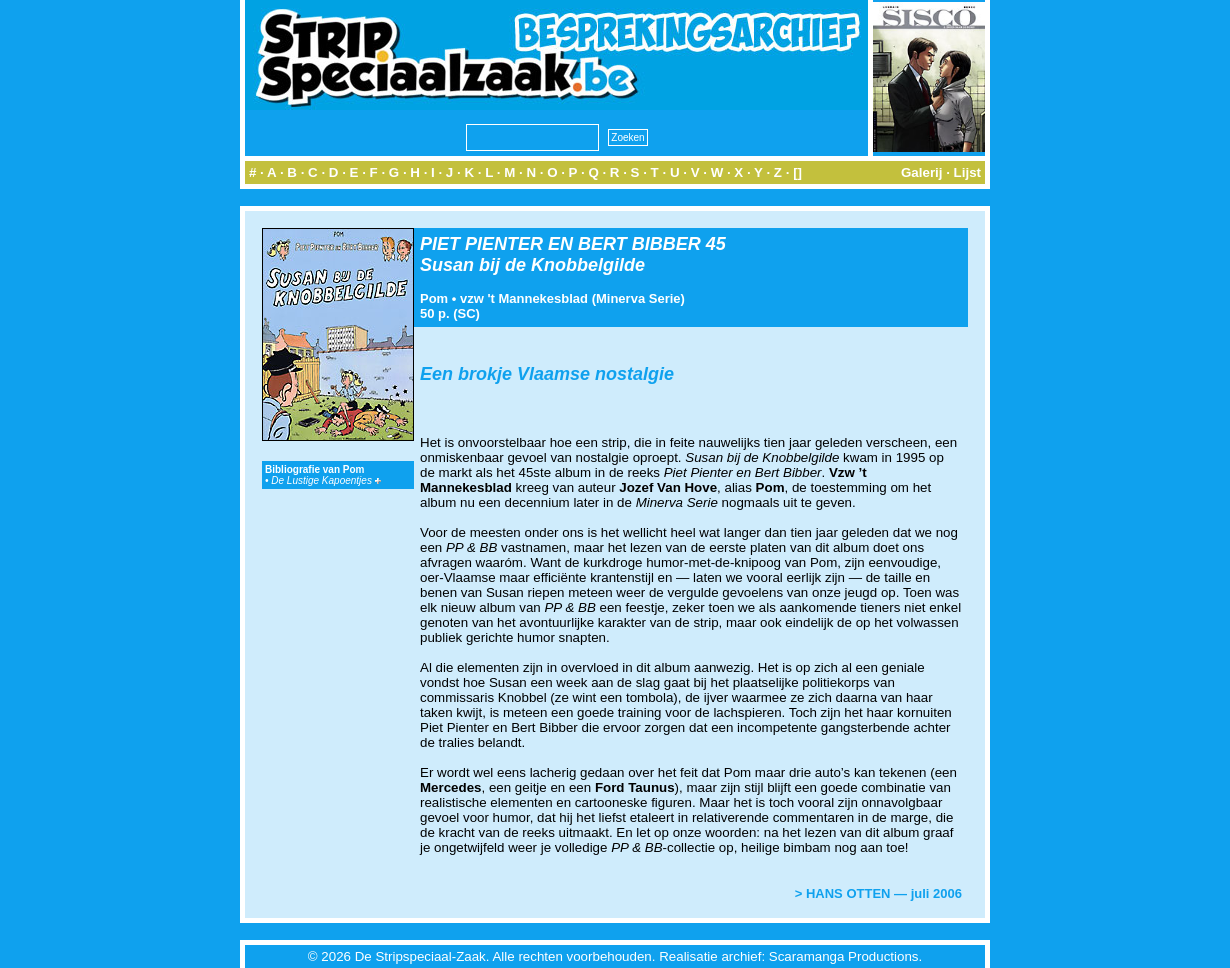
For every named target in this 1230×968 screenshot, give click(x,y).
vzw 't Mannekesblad (524, 298)
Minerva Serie (638, 298)
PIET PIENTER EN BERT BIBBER (560, 244)
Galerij (922, 172)
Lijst (967, 172)
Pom (434, 298)
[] (797, 172)
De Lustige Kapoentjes (325, 480)
